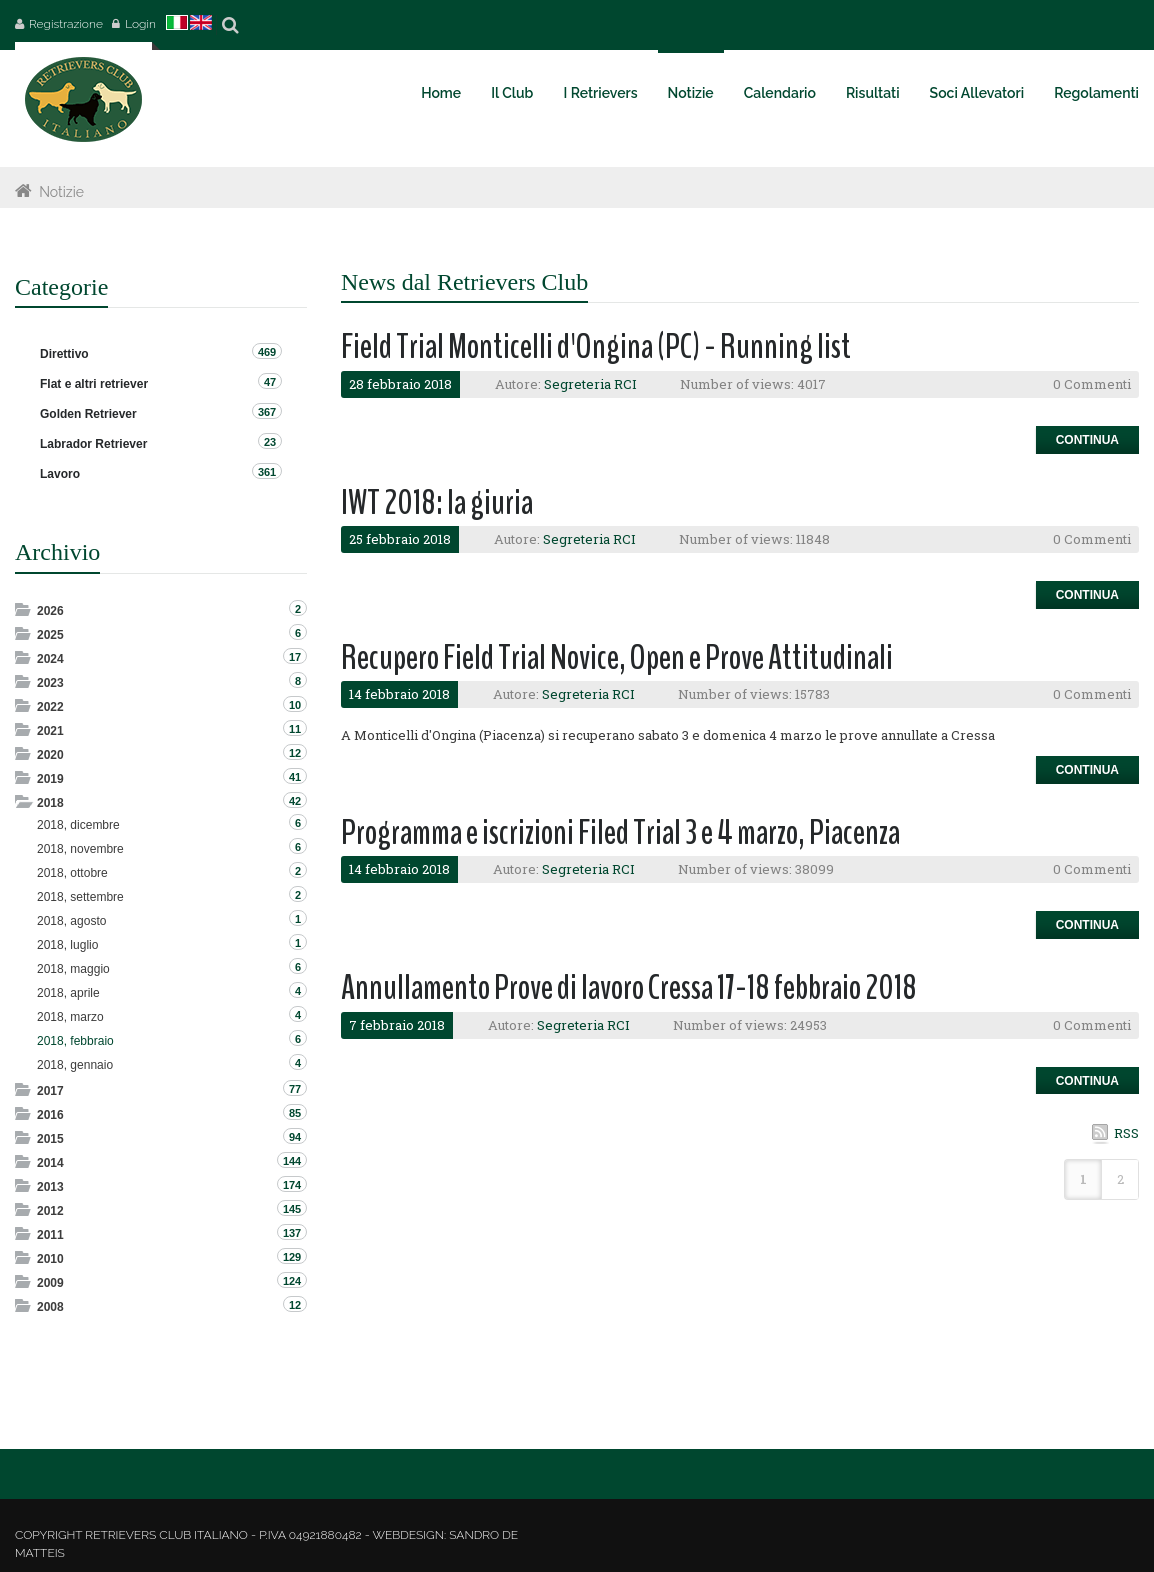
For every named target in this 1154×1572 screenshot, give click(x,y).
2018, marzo (70, 1017)
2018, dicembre (78, 825)
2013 (50, 1187)
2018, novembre (80, 849)
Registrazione (66, 24)
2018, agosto (71, 921)
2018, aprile (68, 993)
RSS (1126, 1133)
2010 (50, 1259)
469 (267, 352)
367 (267, 412)
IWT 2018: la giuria (437, 502)
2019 (50, 779)
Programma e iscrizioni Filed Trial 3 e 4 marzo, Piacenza (620, 832)
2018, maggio (73, 969)
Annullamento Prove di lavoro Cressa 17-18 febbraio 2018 (629, 987)
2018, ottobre (72, 873)
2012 (50, 1211)
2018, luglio (67, 945)
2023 (50, 683)
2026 (50, 611)
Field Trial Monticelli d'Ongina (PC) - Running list (596, 346)
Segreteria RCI (590, 384)
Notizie (61, 192)
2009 (50, 1283)
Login (140, 24)
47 (270, 382)
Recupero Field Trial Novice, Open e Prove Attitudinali (617, 657)
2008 (50, 1307)
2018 (50, 803)
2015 (50, 1139)
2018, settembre (80, 897)
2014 (50, 1163)
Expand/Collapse (24, 609)
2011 (50, 1235)
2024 (50, 659)
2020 (50, 755)
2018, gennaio (75, 1065)
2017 (50, 1091)
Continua (1087, 440)
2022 (50, 707)
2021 (50, 731)
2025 (50, 635)
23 (270, 442)
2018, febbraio (75, 1041)
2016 (50, 1115)
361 (267, 472)
